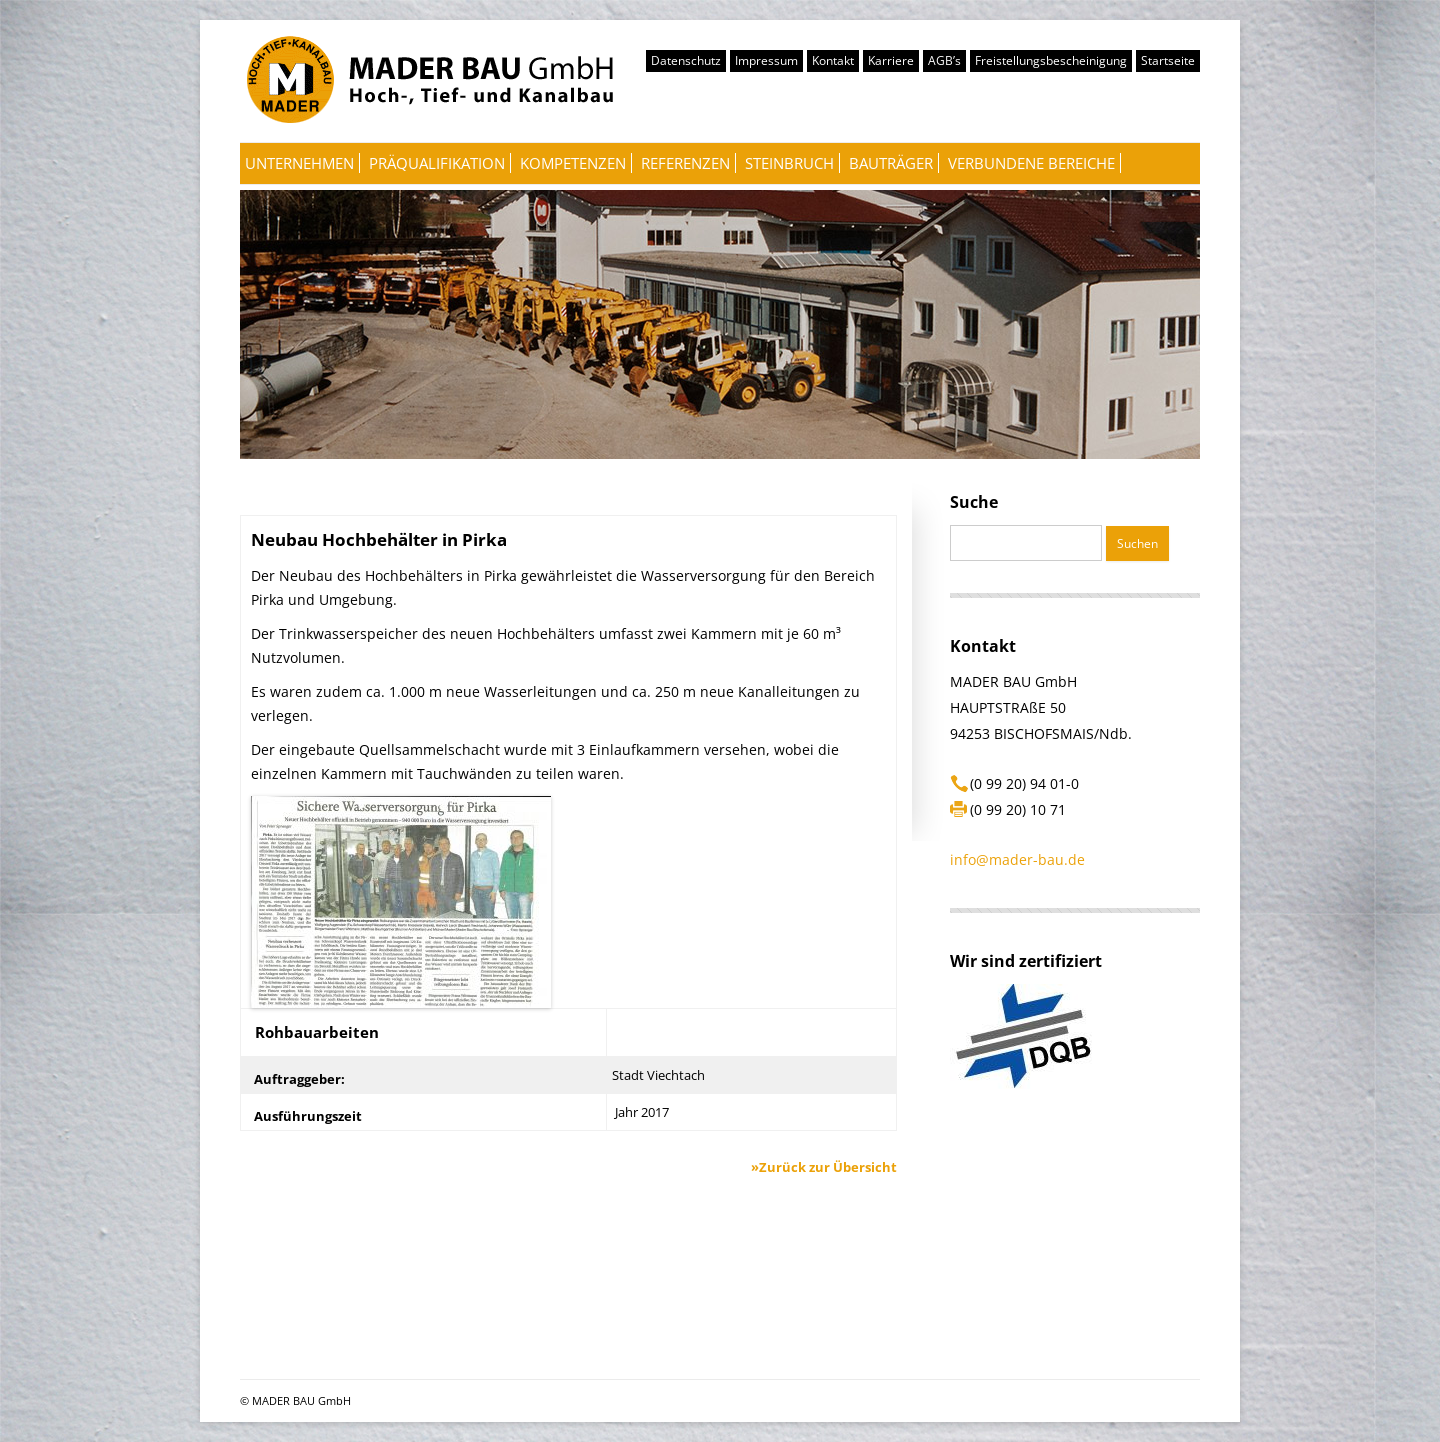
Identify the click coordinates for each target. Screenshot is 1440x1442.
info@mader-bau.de (1017, 859)
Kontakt (833, 60)
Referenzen (685, 163)
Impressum (766, 60)
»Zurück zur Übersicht (824, 1167)
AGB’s (944, 60)
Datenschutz (686, 60)
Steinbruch (789, 163)
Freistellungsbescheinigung (1051, 60)
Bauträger (891, 163)
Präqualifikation (437, 163)
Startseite (1168, 60)
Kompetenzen (573, 163)
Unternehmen (299, 163)
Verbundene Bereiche (1031, 163)
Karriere (891, 60)
